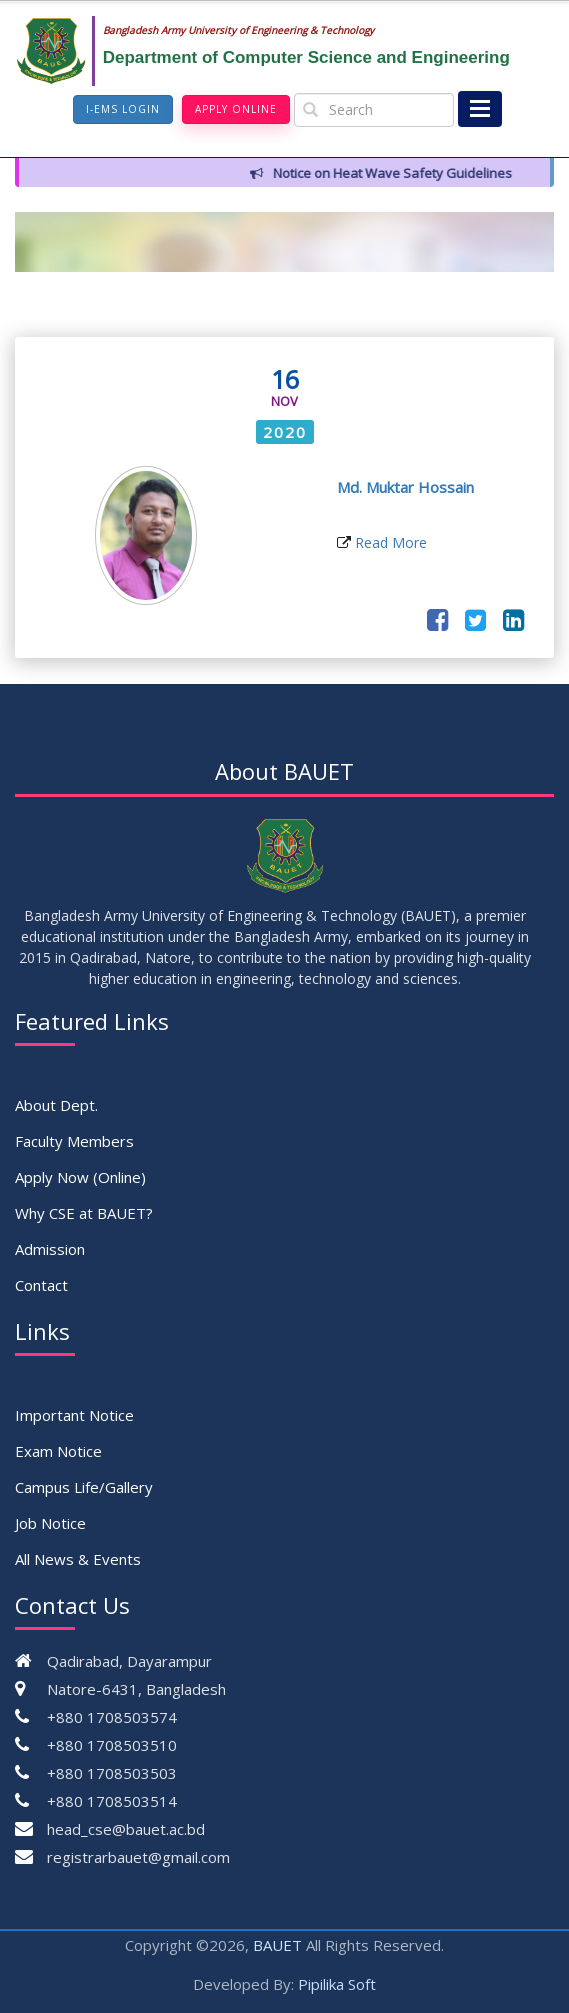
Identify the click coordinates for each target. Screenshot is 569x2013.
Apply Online (236, 109)
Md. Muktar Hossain (405, 487)
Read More (382, 542)
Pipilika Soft (337, 1984)
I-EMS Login (123, 109)
